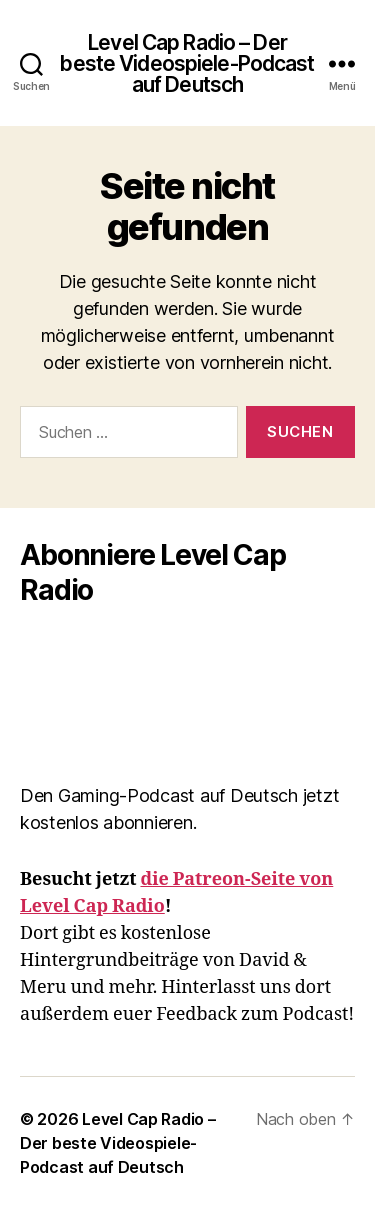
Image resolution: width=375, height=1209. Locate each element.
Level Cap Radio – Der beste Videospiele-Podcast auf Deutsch (187, 63)
